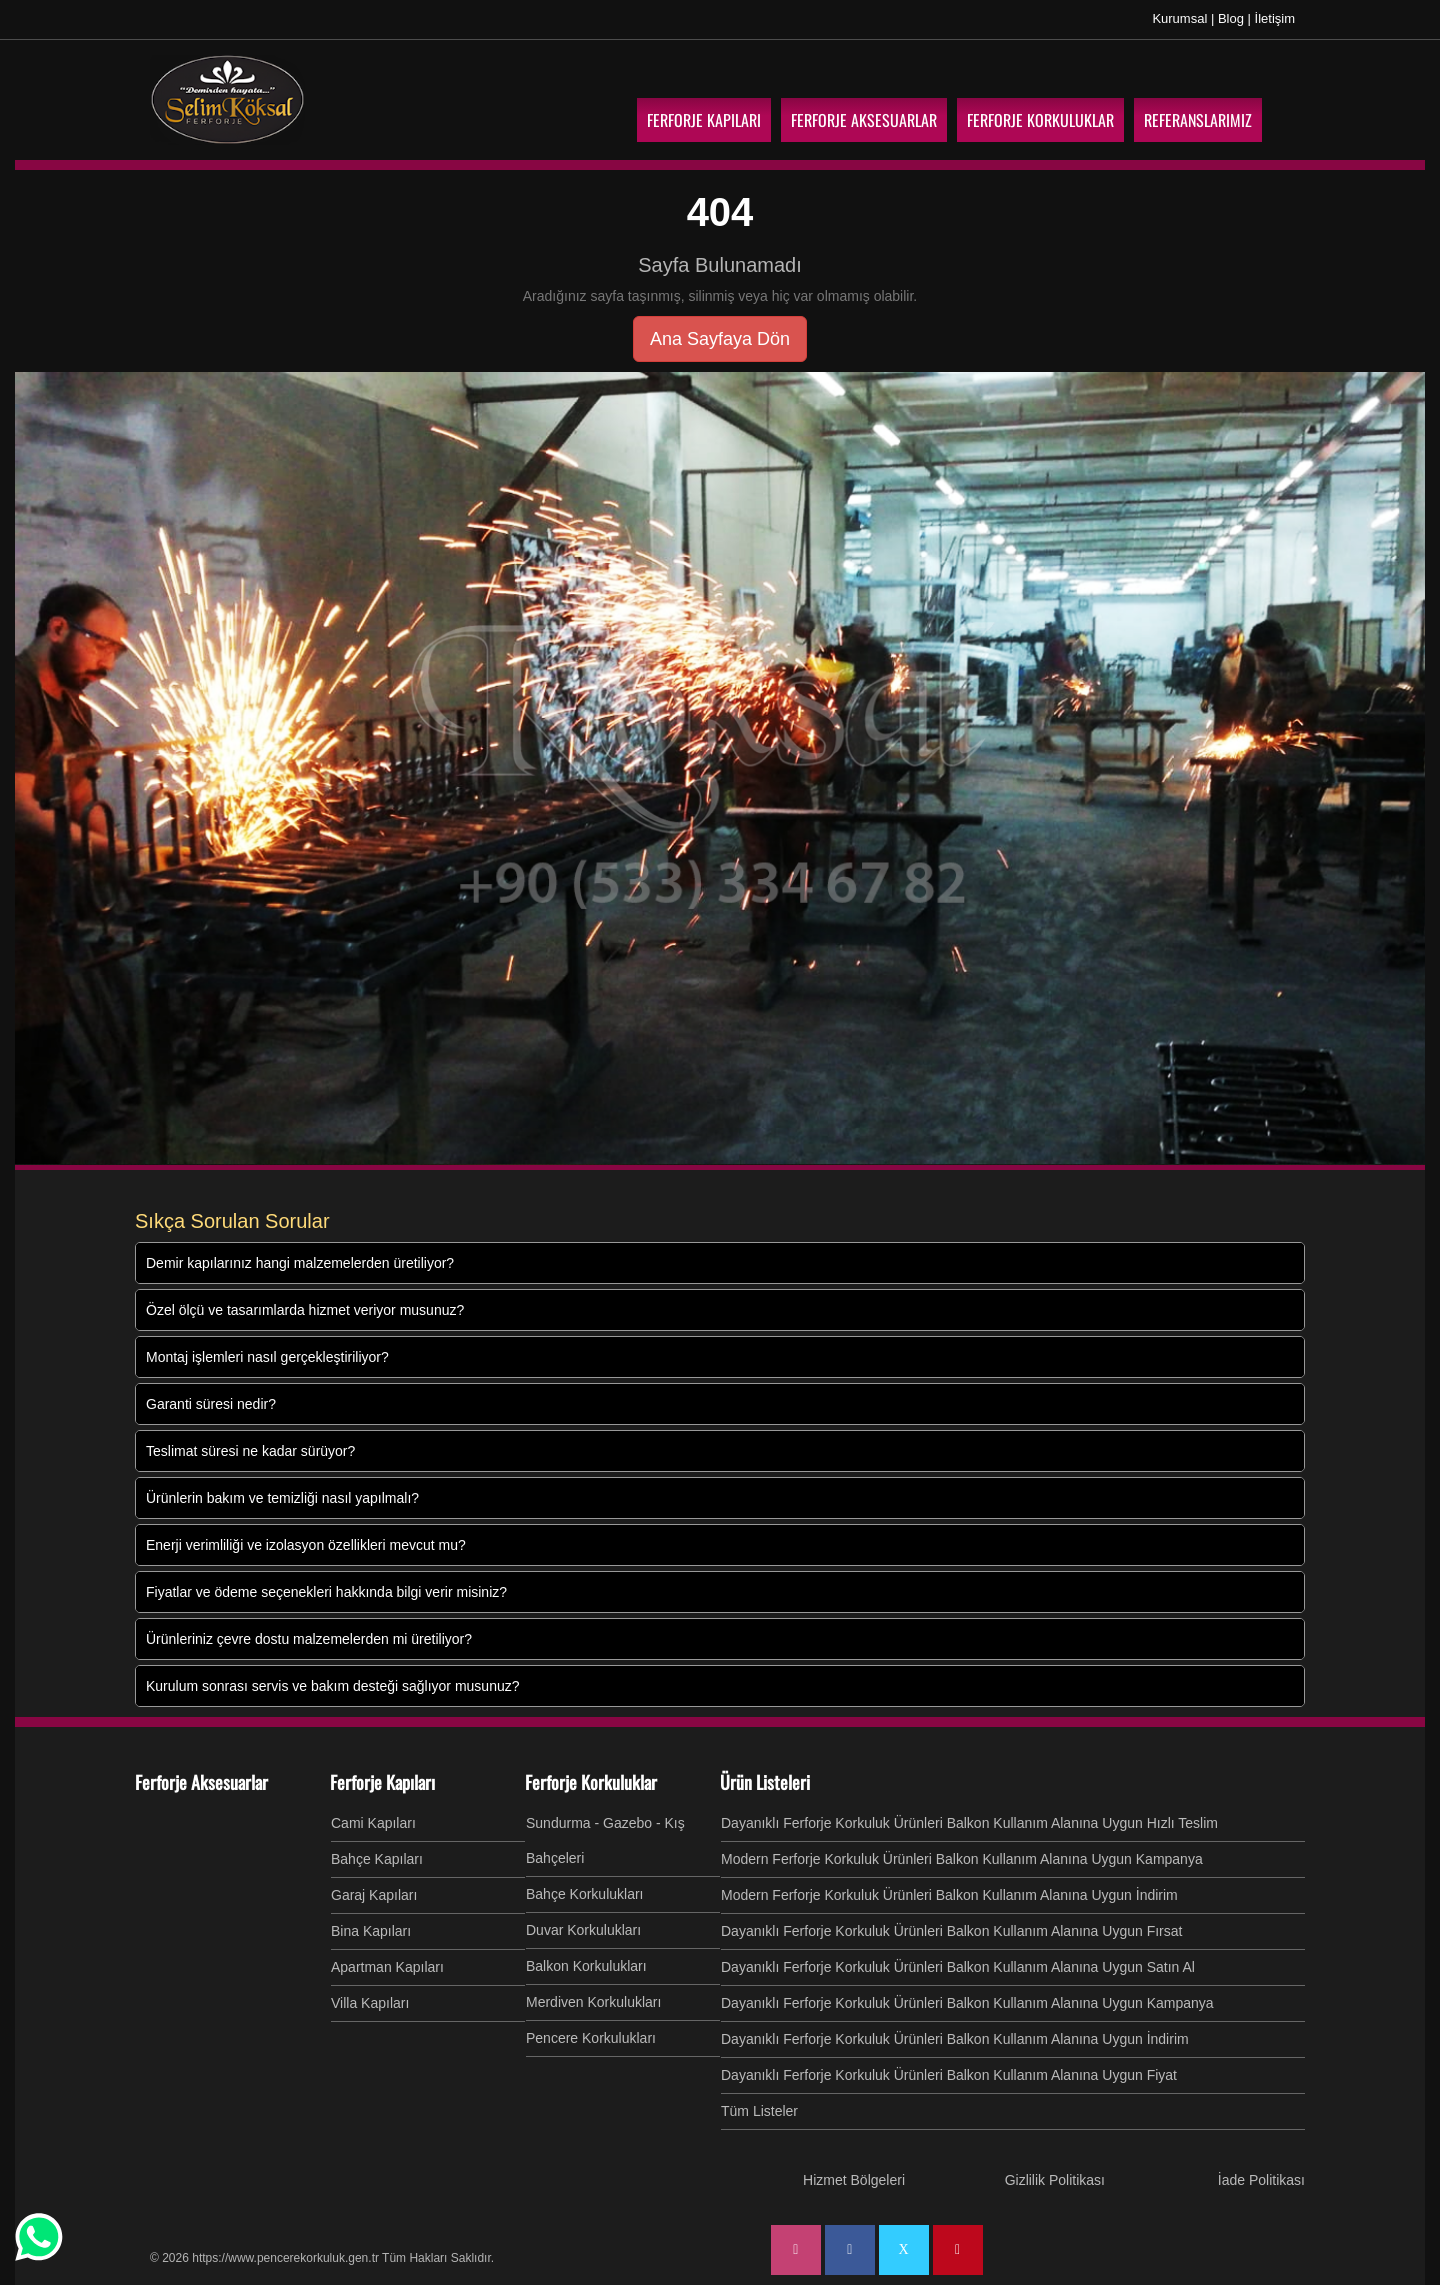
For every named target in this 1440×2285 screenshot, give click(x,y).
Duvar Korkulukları (583, 1930)
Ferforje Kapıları (382, 1782)
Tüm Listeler (759, 2111)
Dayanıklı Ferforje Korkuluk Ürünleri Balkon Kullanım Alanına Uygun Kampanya (967, 2003)
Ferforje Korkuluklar (591, 1782)
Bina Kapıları (371, 1931)
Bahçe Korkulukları (585, 1894)
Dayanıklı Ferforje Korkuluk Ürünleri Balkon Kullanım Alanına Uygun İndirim (955, 2039)
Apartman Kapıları (387, 1967)
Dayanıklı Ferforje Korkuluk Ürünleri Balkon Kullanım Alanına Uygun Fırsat (951, 1931)
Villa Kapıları (370, 2003)
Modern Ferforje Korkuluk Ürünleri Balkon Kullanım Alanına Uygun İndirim (949, 1895)
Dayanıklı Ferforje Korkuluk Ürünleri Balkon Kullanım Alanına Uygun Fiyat (949, 2075)
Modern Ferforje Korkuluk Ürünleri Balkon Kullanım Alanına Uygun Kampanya (962, 1859)
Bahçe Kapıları (377, 1859)
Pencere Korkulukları (591, 2038)
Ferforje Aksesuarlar (201, 1782)
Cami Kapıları (373, 1823)
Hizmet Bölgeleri (854, 2180)
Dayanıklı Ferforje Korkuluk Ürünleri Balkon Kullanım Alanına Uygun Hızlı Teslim (969, 1823)
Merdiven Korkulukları (593, 2002)
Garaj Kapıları (374, 1895)
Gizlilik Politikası (1055, 2180)
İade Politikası (1261, 2180)
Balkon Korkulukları (586, 1966)
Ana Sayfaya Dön (720, 339)
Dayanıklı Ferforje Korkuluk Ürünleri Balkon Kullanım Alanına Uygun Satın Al (958, 1967)
